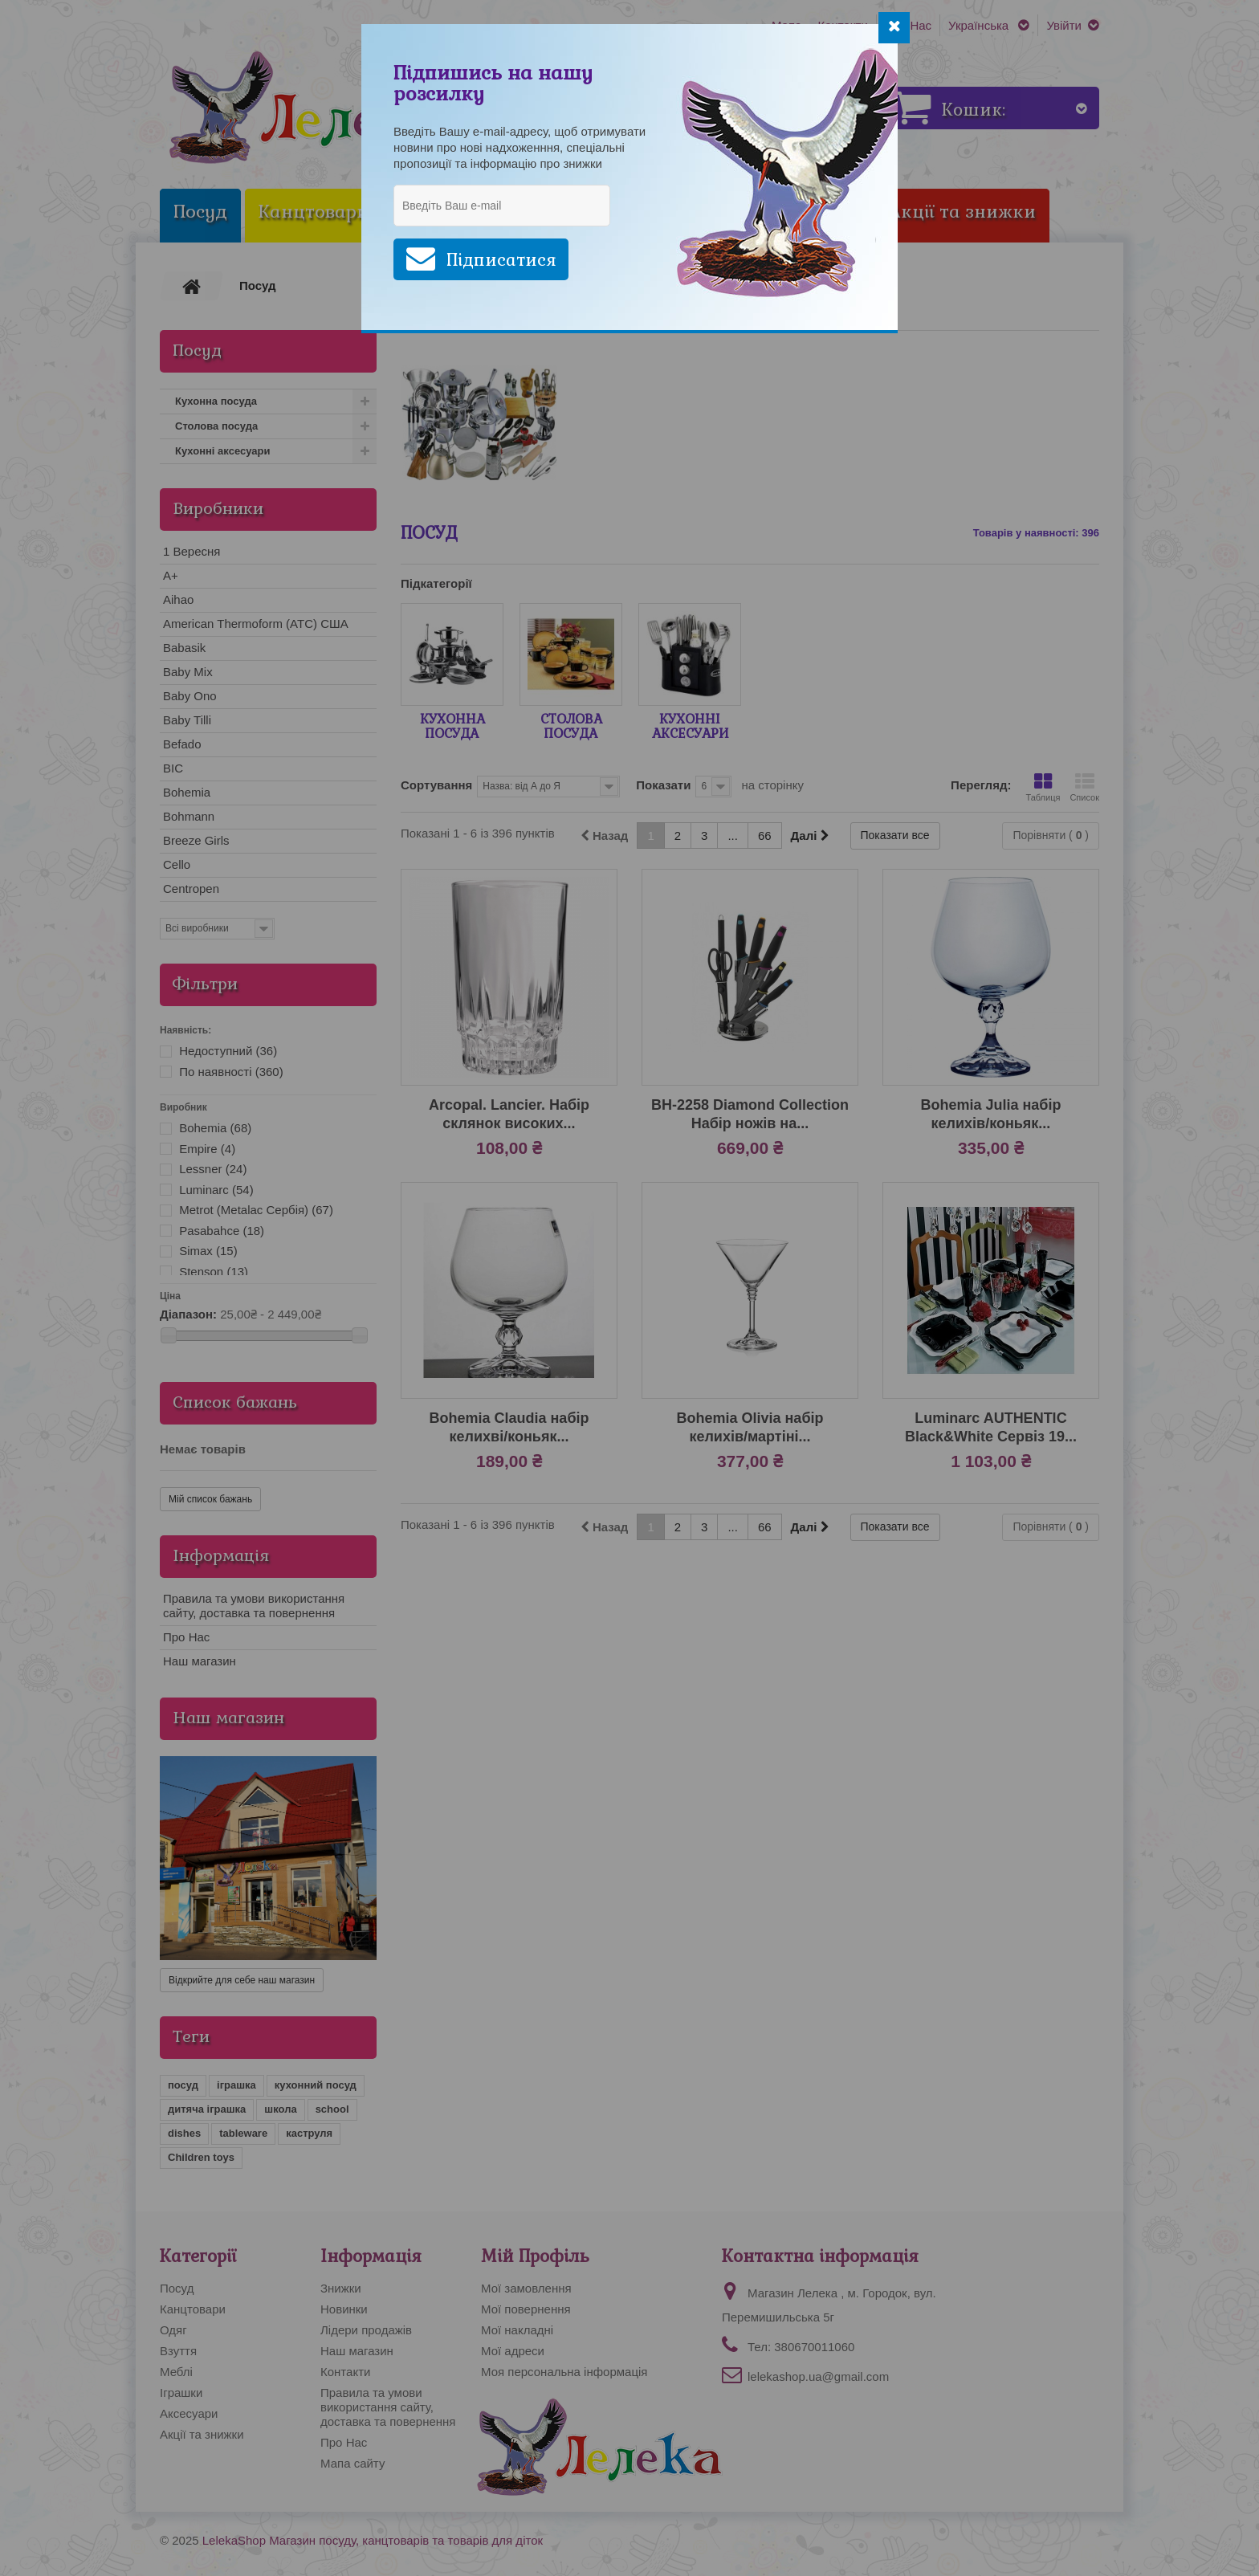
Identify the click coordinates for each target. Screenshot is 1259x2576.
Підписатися (501, 260)
